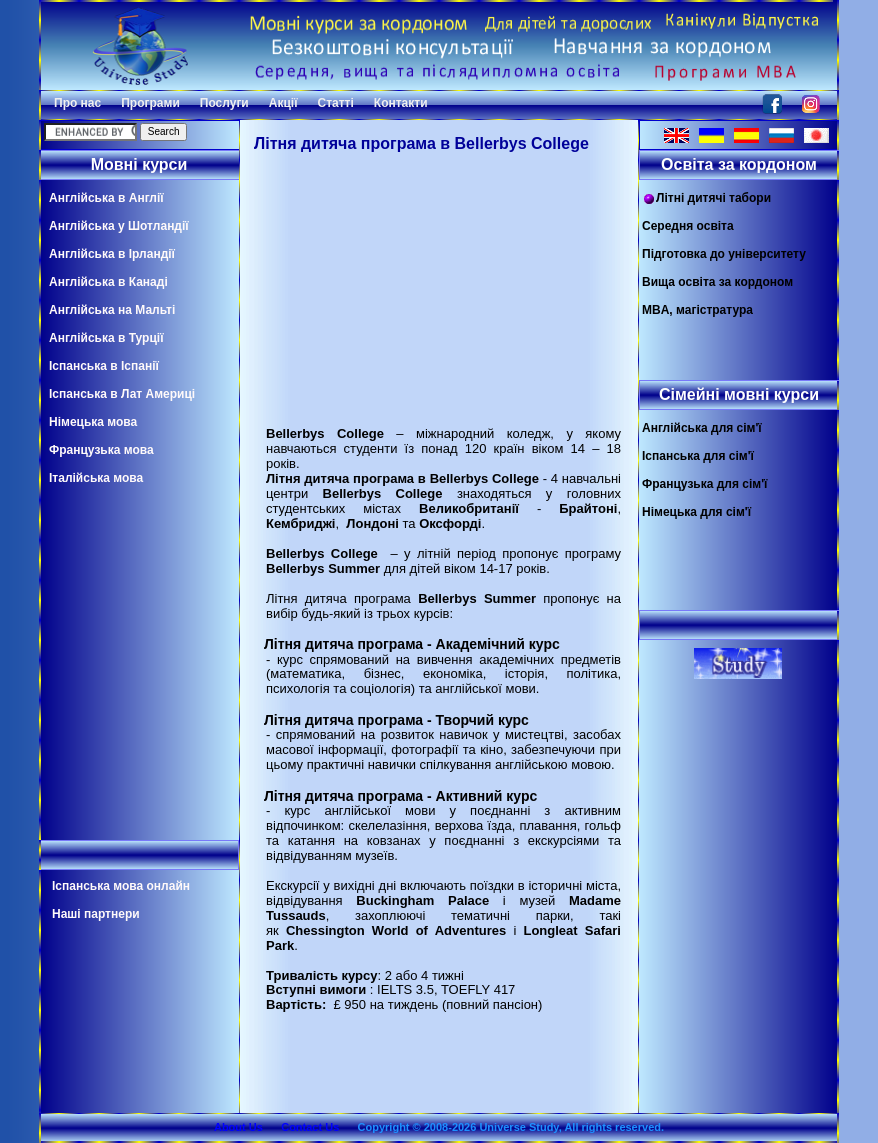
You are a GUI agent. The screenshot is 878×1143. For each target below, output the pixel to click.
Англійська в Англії (106, 198)
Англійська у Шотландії (119, 226)
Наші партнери (96, 914)
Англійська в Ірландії (112, 254)
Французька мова (101, 450)
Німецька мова (93, 422)
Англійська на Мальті (112, 310)
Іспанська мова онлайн (121, 886)
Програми (150, 103)
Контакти (401, 103)
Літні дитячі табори (706, 198)
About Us (238, 1127)
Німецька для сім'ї (696, 512)
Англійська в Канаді (108, 282)
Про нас (77, 103)
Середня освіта (688, 226)
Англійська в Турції (106, 338)
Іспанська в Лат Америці (122, 394)
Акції (283, 103)
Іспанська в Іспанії (104, 366)
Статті (336, 103)
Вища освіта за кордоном (717, 282)
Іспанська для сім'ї (698, 456)
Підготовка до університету (724, 254)
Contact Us (310, 1127)
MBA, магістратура (697, 310)
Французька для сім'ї (704, 484)
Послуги (224, 103)
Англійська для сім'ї (702, 428)
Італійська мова (96, 478)
